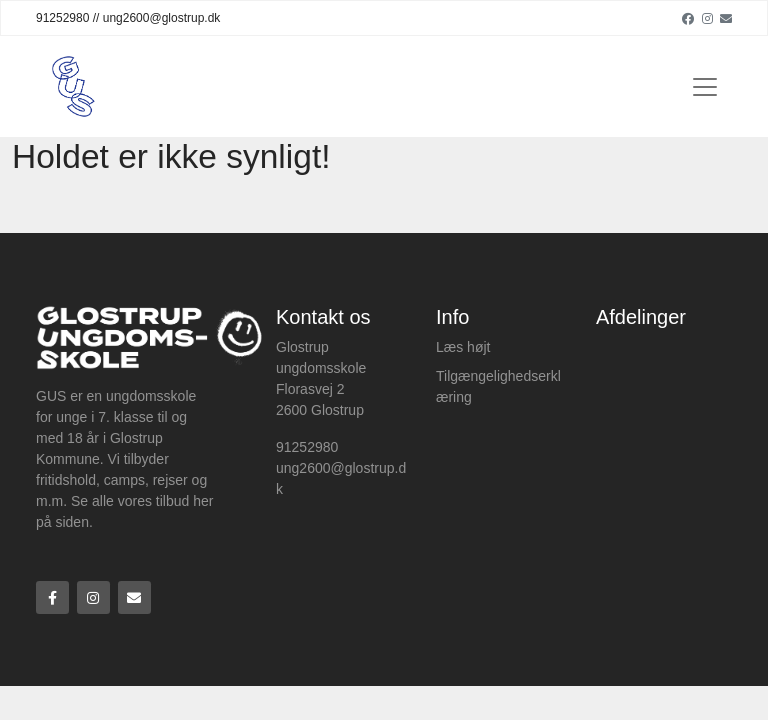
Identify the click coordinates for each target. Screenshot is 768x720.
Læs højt (463, 347)
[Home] (73, 86)
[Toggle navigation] (705, 87)
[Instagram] (707, 18)
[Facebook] (688, 18)
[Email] (726, 18)
